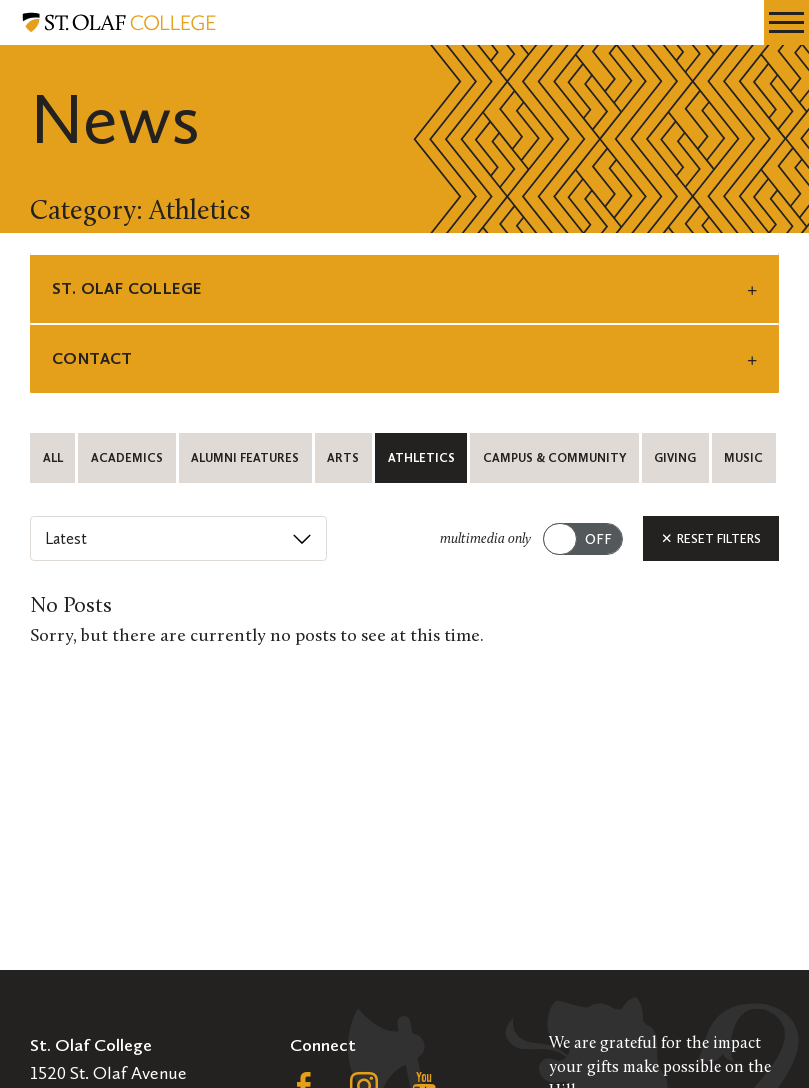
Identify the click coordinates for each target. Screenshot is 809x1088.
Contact (92, 358)
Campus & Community (554, 458)
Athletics (421, 458)
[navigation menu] (786, 22)
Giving (675, 458)
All (53, 458)
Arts (343, 458)
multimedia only (485, 539)
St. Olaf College (126, 288)
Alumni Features (245, 458)
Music (743, 458)
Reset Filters (711, 538)
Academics (127, 458)
